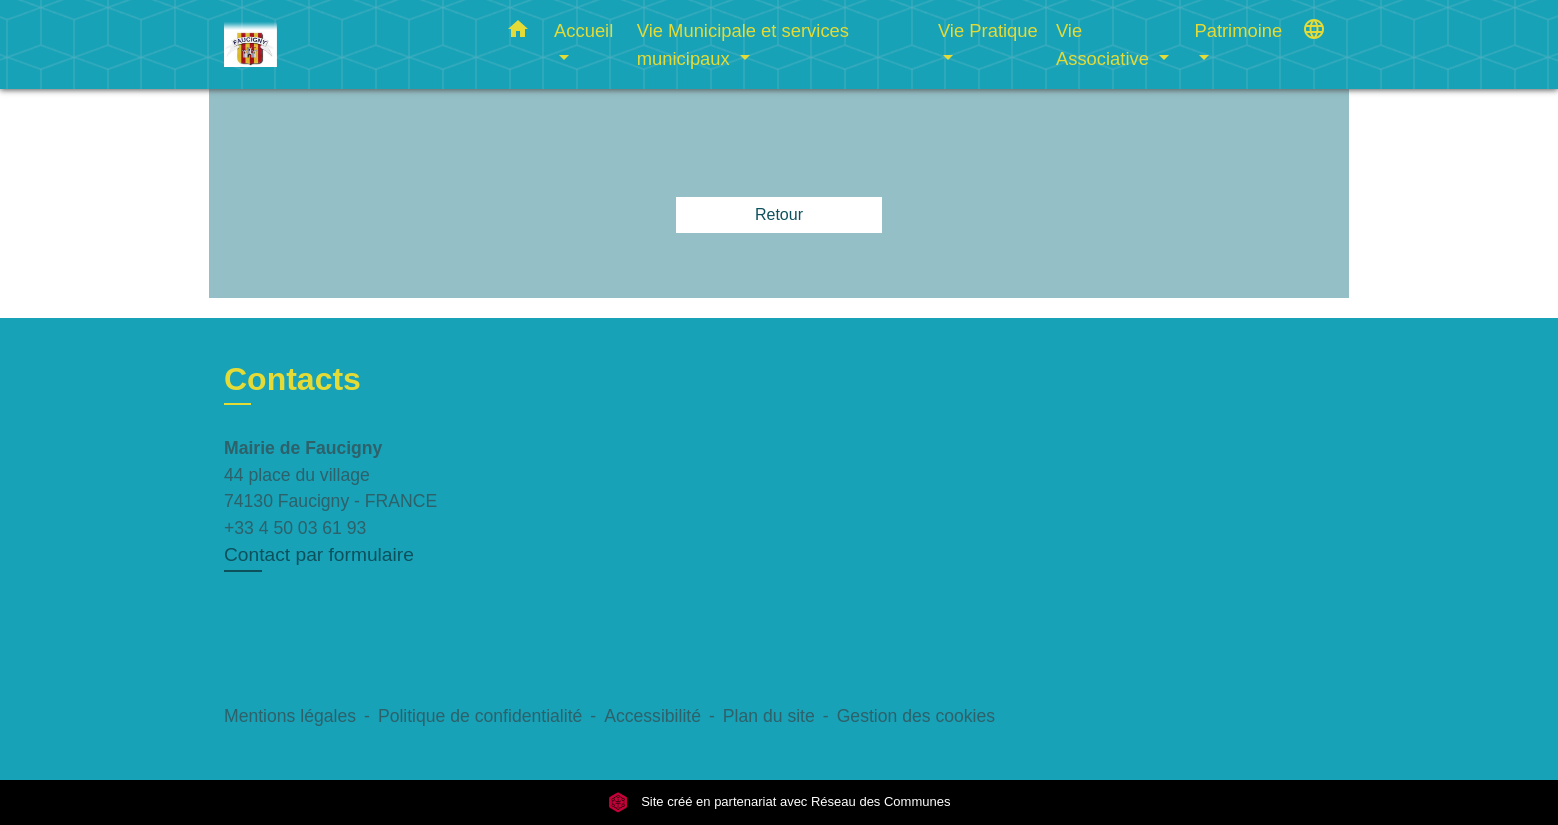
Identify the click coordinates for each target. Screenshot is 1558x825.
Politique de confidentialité (480, 716)
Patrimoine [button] (1238, 30)
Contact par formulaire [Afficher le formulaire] (319, 554)
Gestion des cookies (916, 716)
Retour (779, 214)
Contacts (292, 379)
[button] (518, 33)
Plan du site (769, 716)
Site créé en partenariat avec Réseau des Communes (779, 802)
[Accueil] (349, 44)
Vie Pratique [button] (988, 30)
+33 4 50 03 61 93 (295, 528)
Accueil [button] (583, 30)
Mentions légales (290, 716)
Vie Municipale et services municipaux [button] (743, 44)
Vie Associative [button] (1105, 44)
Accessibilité (652, 716)
